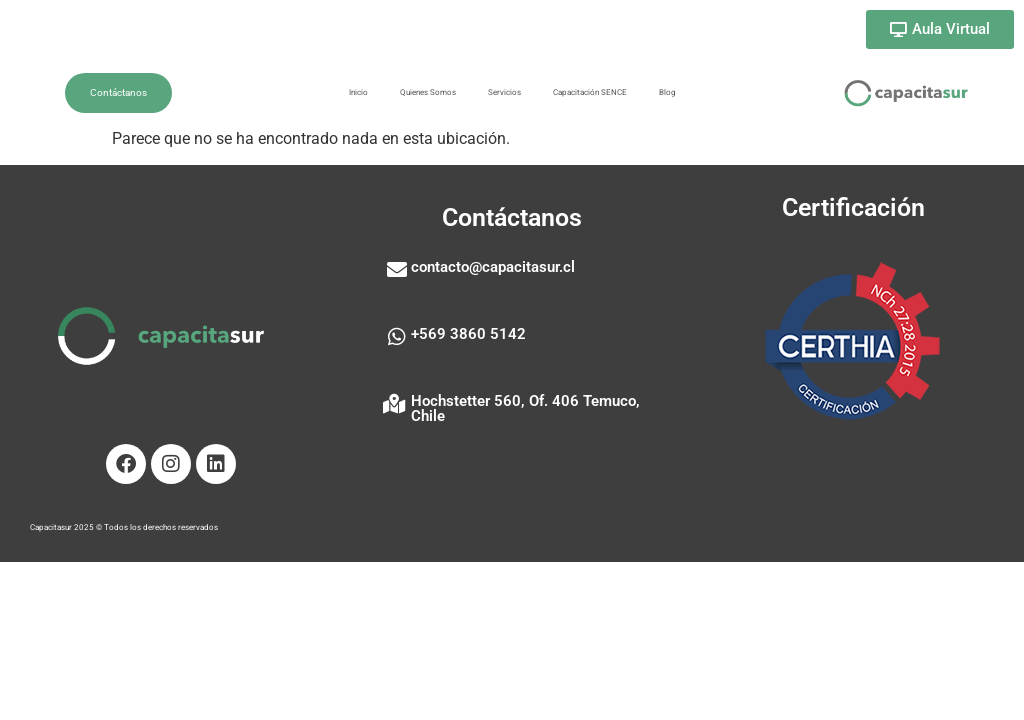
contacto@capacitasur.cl (493, 267)
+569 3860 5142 (468, 334)
